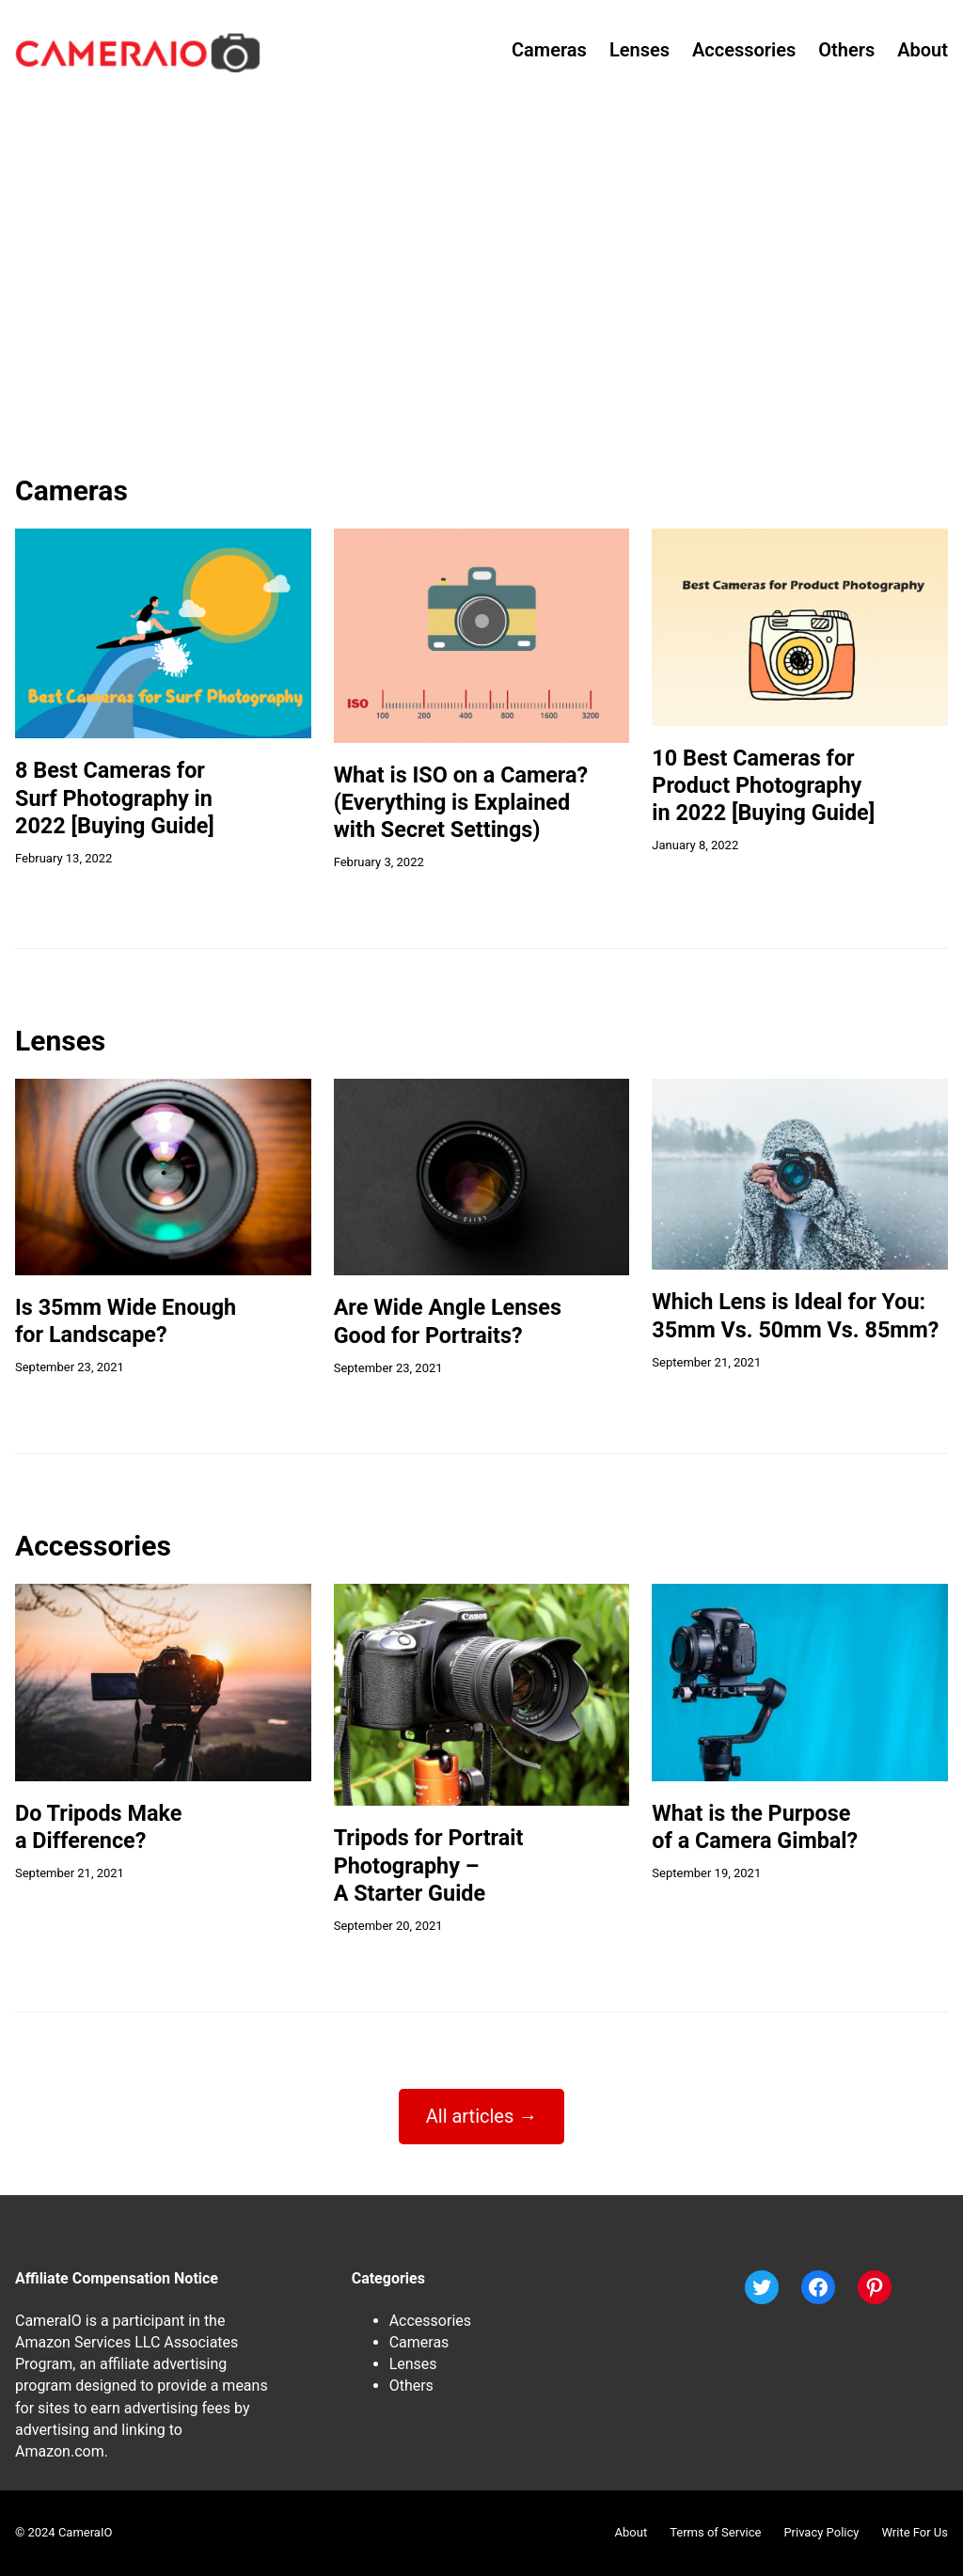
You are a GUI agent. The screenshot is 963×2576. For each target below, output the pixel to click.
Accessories (430, 2321)
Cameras (419, 2342)
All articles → (482, 2116)
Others (411, 2385)
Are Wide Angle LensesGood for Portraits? (447, 1321)
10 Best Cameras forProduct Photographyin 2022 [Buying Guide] (763, 786)
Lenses (413, 2364)
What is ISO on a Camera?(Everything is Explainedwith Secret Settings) (461, 803)
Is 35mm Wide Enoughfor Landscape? (125, 1321)
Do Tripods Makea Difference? (98, 1827)
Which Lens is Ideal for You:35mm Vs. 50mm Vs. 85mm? (795, 1315)
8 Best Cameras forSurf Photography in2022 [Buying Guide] (114, 798)
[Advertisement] (481, 298)
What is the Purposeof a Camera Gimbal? (755, 1827)
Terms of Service (715, 2532)
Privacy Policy (821, 2532)
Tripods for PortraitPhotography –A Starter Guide (429, 1865)
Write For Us (914, 2532)
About (631, 2532)
